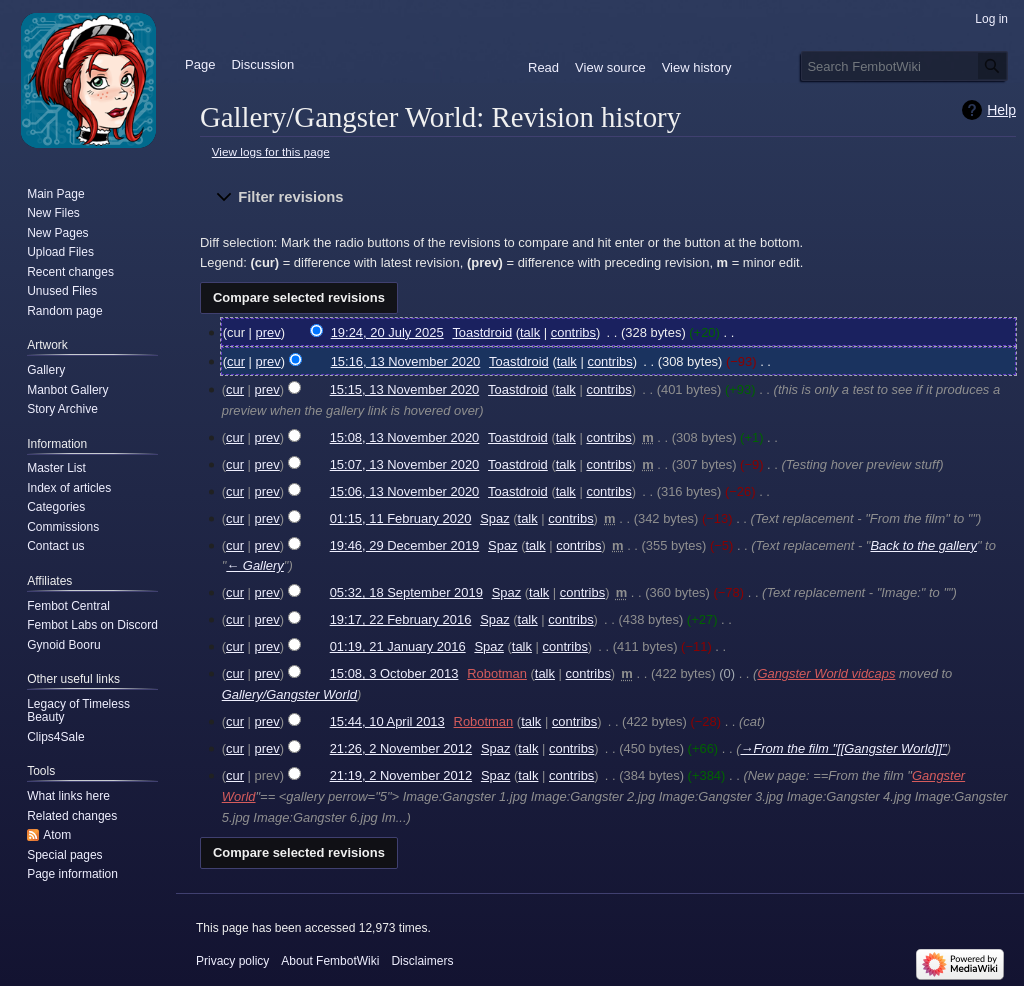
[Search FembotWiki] (904, 66)
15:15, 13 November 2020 (405, 389)
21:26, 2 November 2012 (401, 748)
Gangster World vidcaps (826, 673)
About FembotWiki (330, 961)
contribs (573, 332)
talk (530, 332)
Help (1001, 110)
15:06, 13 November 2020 (405, 491)
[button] (608, 198)
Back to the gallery (923, 545)
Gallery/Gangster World (289, 694)
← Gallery (255, 565)
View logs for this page (271, 151)
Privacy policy (232, 961)
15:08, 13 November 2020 (405, 437)
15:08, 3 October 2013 (394, 673)
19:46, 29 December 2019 (405, 545)
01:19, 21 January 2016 (398, 646)
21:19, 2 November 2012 (401, 775)
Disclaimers (422, 961)
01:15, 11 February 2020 (401, 518)
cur (236, 361)
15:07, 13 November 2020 (405, 464)
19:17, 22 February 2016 (401, 619)
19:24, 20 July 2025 (387, 332)
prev (268, 332)
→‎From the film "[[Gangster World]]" (843, 748)
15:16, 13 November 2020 (406, 361)
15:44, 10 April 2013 (387, 721)
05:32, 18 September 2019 (406, 592)
